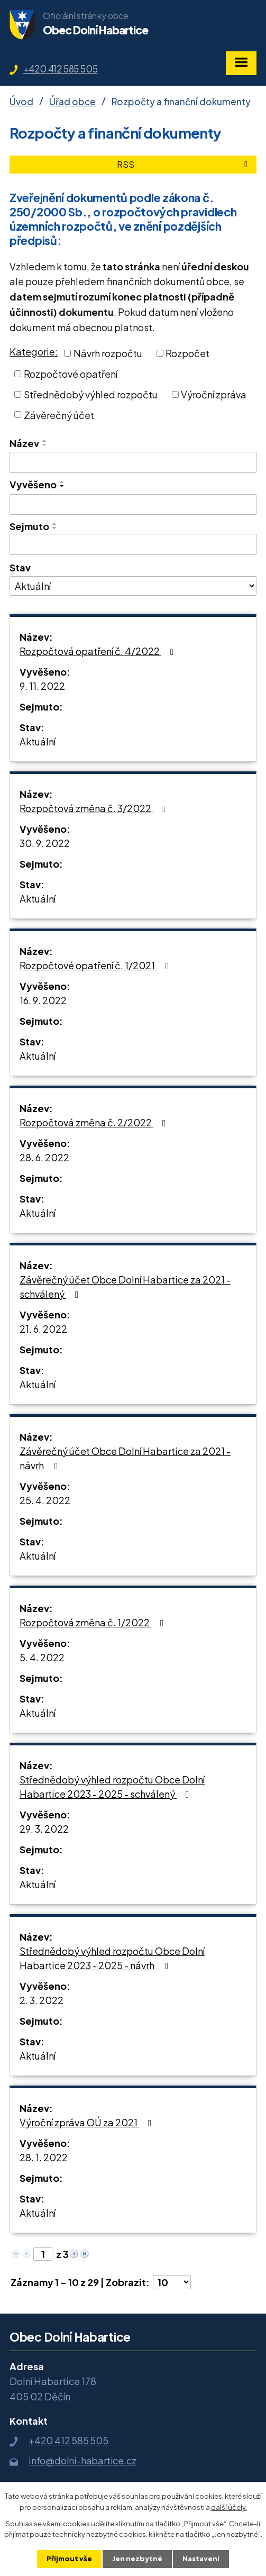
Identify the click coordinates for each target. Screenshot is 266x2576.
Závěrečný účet (59, 414)
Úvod (21, 101)
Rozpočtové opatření (70, 374)
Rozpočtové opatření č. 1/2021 (96, 965)
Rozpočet (187, 353)
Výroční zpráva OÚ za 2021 (88, 2122)
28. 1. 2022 (44, 2157)
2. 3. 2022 (41, 2000)
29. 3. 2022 (44, 1829)
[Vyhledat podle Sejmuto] (133, 544)
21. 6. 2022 (43, 1329)
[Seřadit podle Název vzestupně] (45, 441)
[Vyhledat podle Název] (133, 462)
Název (24, 443)
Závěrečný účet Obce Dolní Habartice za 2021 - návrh (125, 1458)
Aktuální (38, 741)
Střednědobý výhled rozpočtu (91, 394)
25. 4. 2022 (45, 1500)
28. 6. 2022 (44, 1157)
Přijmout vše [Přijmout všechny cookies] (69, 2558)
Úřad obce (72, 101)
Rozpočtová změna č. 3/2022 (95, 808)
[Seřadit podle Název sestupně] (45, 445)
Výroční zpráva (213, 394)
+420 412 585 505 (60, 69)
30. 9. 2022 (45, 843)
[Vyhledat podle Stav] (133, 586)
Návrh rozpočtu (108, 353)
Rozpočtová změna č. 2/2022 (95, 1122)
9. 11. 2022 (42, 686)
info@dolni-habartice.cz (82, 2460)
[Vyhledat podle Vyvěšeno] (133, 504)
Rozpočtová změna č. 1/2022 (94, 1622)
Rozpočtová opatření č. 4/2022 (99, 651)
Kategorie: (34, 351)
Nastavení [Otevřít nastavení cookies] (200, 2558)
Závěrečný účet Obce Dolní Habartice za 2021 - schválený (125, 1286)
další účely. (229, 2507)
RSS (184, 164)
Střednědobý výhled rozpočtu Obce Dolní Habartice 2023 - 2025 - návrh (112, 1958)
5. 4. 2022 (42, 1657)
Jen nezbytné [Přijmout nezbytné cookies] (137, 2558)
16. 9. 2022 (43, 1000)
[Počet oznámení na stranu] (172, 2282)
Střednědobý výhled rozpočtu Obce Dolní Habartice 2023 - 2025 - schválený (112, 1786)
